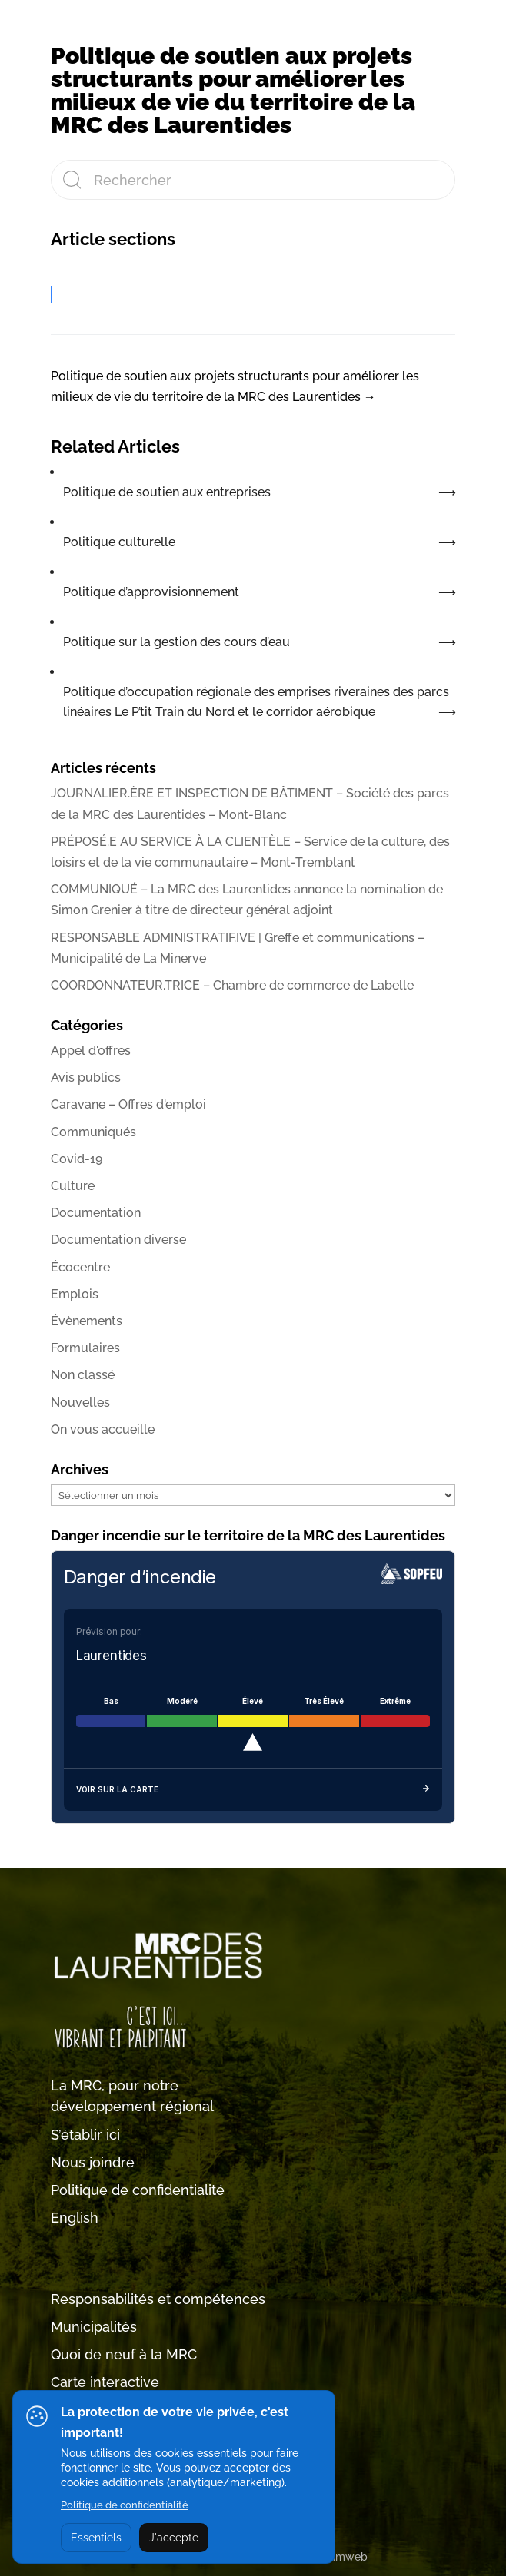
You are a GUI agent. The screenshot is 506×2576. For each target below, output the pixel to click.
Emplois (74, 1294)
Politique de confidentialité (138, 2190)
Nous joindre (93, 2162)
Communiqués (93, 1132)
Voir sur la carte (253, 1789)
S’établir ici (85, 2135)
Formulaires (85, 1348)
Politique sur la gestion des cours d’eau (176, 642)
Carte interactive (105, 2382)
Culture (73, 1186)
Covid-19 (76, 1159)
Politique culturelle (119, 542)
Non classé (83, 1375)
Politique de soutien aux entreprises (167, 492)
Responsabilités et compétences (158, 2299)
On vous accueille (103, 1429)
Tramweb (343, 2557)
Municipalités (94, 2327)
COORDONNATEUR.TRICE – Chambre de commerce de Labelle (232, 985)
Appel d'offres (91, 1050)
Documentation (96, 1212)
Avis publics (86, 1077)
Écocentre (80, 1267)
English (74, 2218)
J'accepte (173, 2537)
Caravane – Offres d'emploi (128, 1104)
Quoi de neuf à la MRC (124, 2354)
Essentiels (96, 2537)
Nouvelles (80, 1402)
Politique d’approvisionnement (151, 592)
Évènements (86, 1321)
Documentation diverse (118, 1239)
